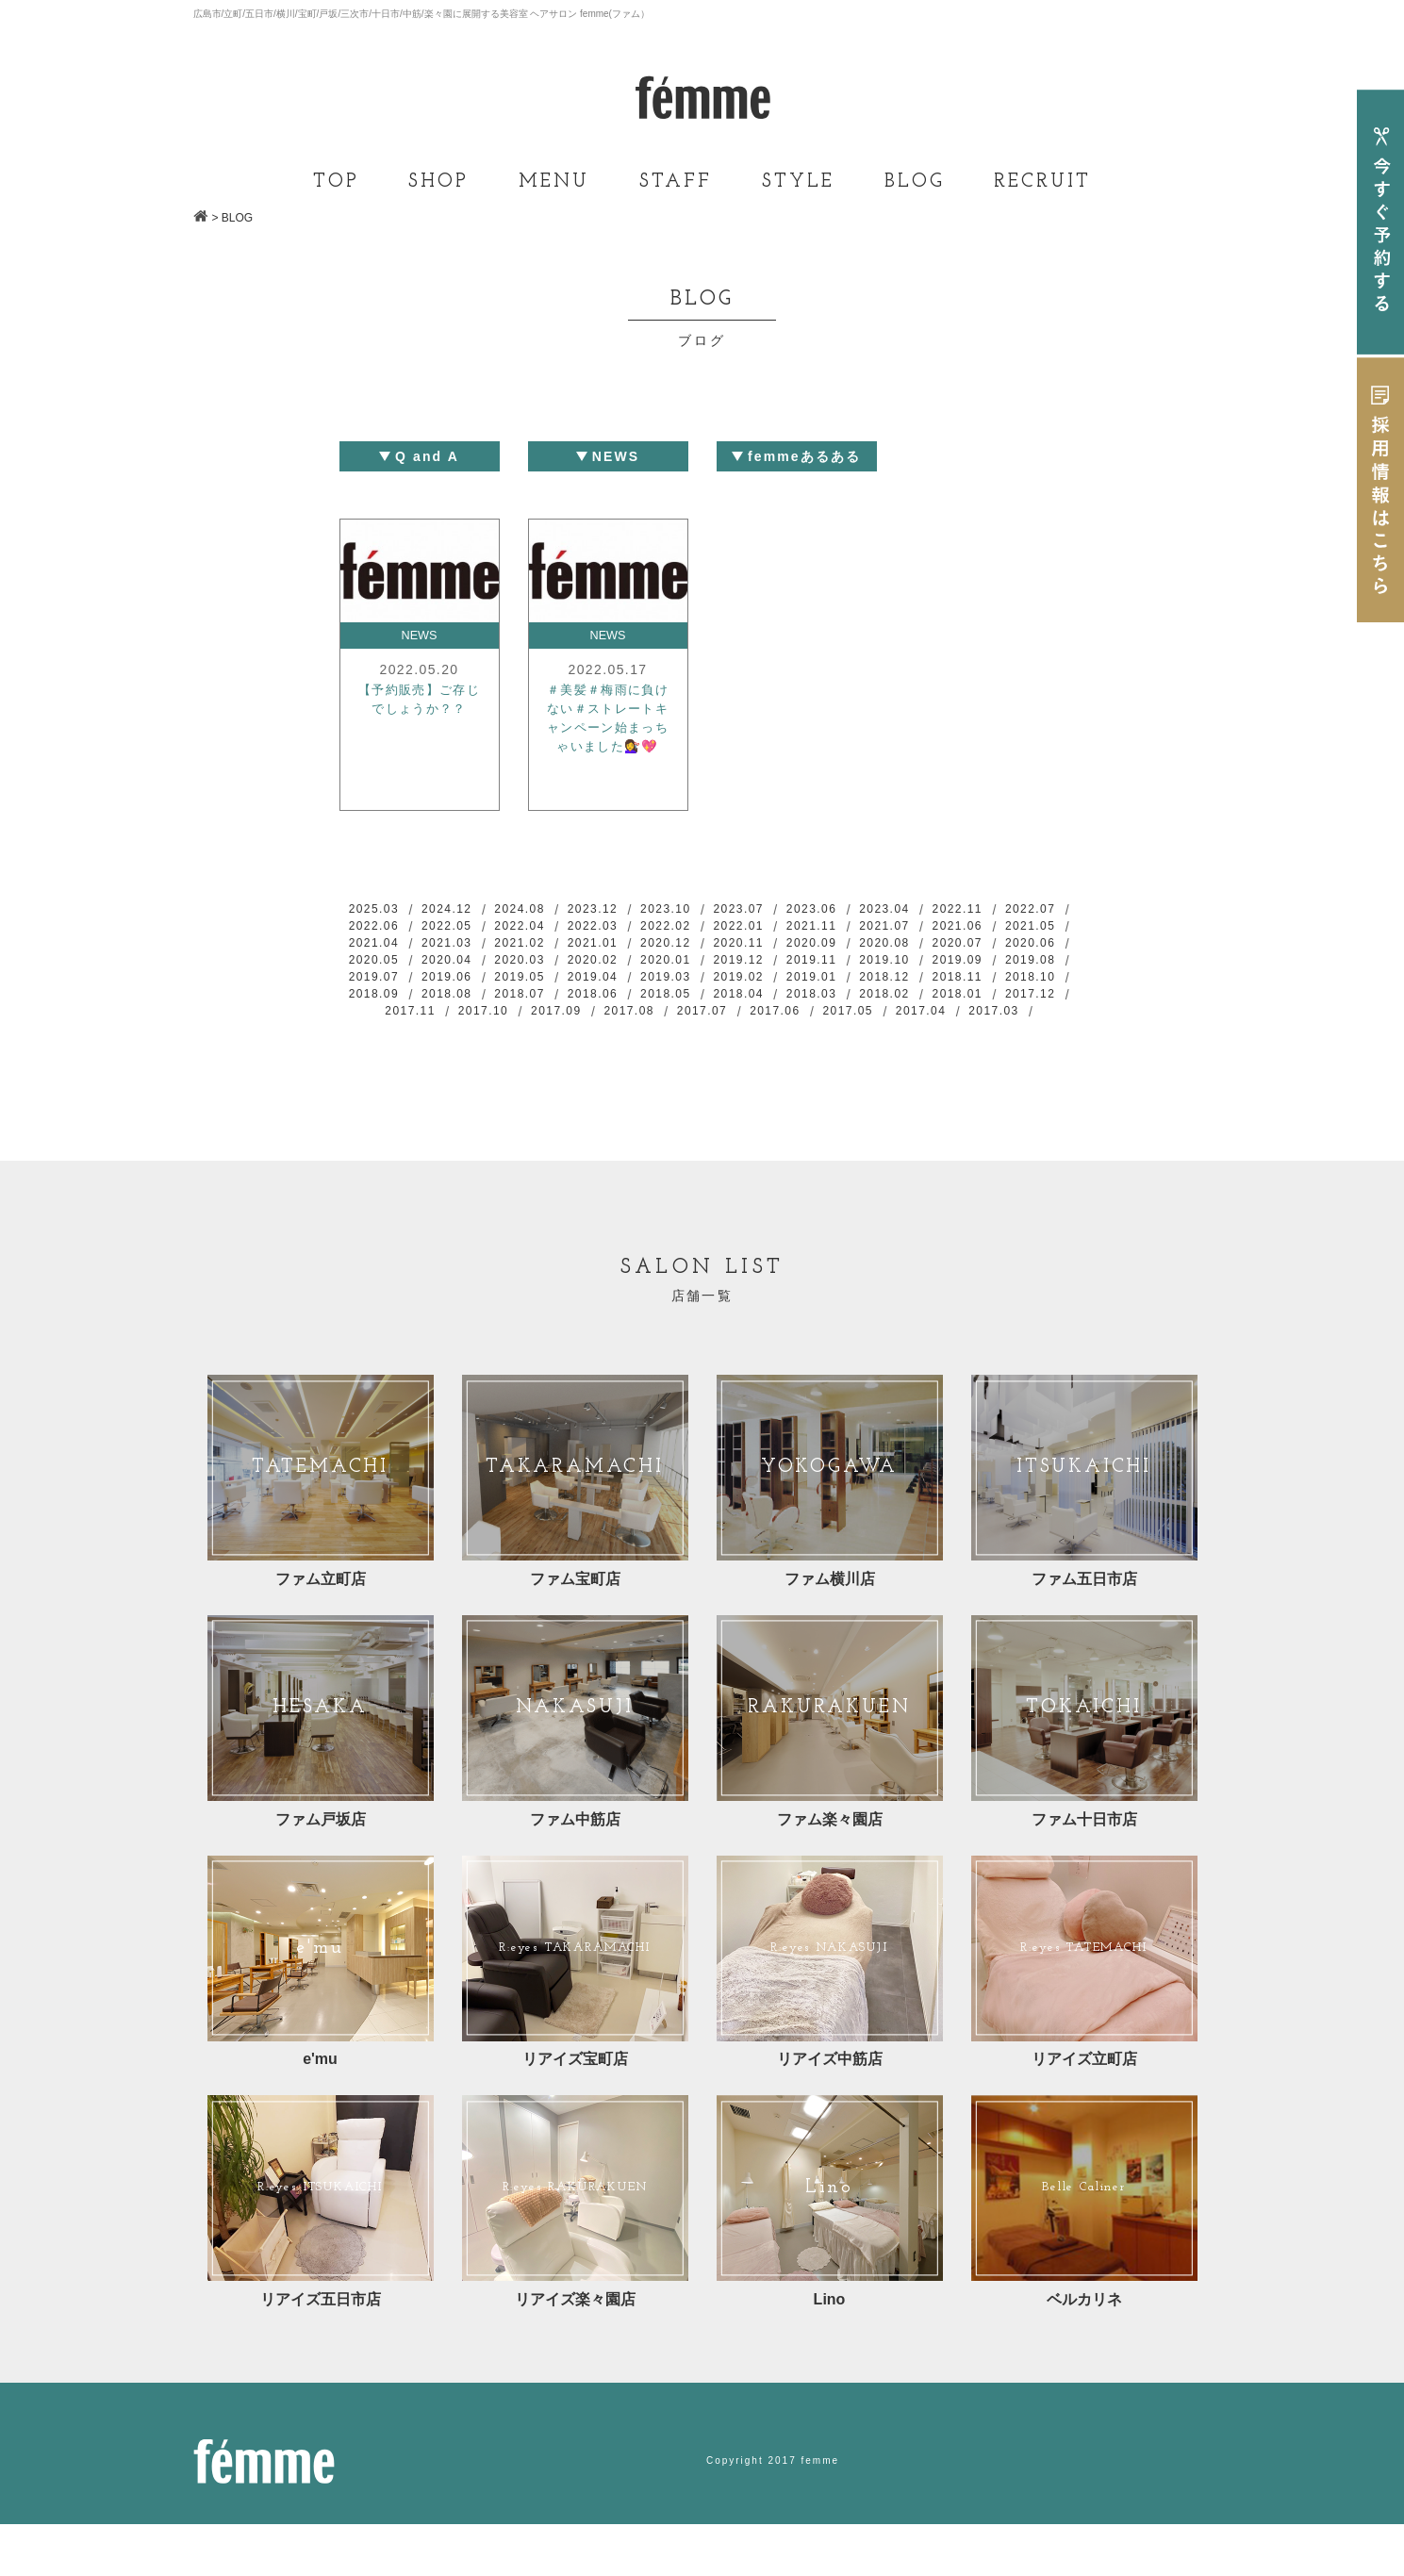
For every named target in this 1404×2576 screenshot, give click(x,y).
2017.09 (1027, 1028)
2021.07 (1027, 929)
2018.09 (783, 1008)
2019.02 (376, 1008)
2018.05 (376, 1028)
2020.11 (946, 949)
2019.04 (946, 989)
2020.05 (620, 969)
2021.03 (620, 949)
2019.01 (458, 1008)
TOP (336, 182)
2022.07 (376, 929)
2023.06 (864, 909)
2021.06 (376, 949)
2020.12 (864, 949)
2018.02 (620, 1028)
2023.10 (701, 909)
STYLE (798, 182)
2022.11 (1027, 909)
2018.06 (1027, 1008)
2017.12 (783, 1028)
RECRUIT (1042, 182)
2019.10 (458, 989)
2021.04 (539, 949)
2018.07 (946, 1008)
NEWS (419, 636)
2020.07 (458, 969)
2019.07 (701, 989)
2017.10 (946, 1028)
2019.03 (1027, 989)
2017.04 (824, 1048)
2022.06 (458, 929)
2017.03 (905, 1048)
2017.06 (661, 1048)
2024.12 (458, 909)
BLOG (914, 182)
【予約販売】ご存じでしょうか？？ (419, 716)
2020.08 (376, 969)
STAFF (675, 182)
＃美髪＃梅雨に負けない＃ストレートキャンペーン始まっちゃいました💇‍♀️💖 (608, 738)
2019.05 (864, 989)
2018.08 (864, 1008)
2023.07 (783, 909)
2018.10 (701, 1008)
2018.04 (458, 1028)
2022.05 (539, 929)
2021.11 (946, 929)
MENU (554, 182)
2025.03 (376, 909)
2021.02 (701, 949)
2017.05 (742, 1048)
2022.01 (864, 929)
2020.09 (1027, 949)
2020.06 (539, 969)
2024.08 (539, 909)
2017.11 (864, 1028)
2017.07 (580, 1048)
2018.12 (539, 1008)
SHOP (438, 182)
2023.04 (946, 909)
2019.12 (1027, 969)
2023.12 (620, 909)
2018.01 (701, 1028)
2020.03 (783, 969)
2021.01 (783, 949)
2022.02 (783, 929)
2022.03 (701, 929)
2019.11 (376, 989)
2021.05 (458, 949)
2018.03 (539, 1028)
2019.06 (783, 989)
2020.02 (864, 969)
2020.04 (701, 969)
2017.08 (499, 1048)
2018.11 (620, 1008)
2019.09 (539, 989)
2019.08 (620, 989)
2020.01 (946, 969)
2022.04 (620, 929)
